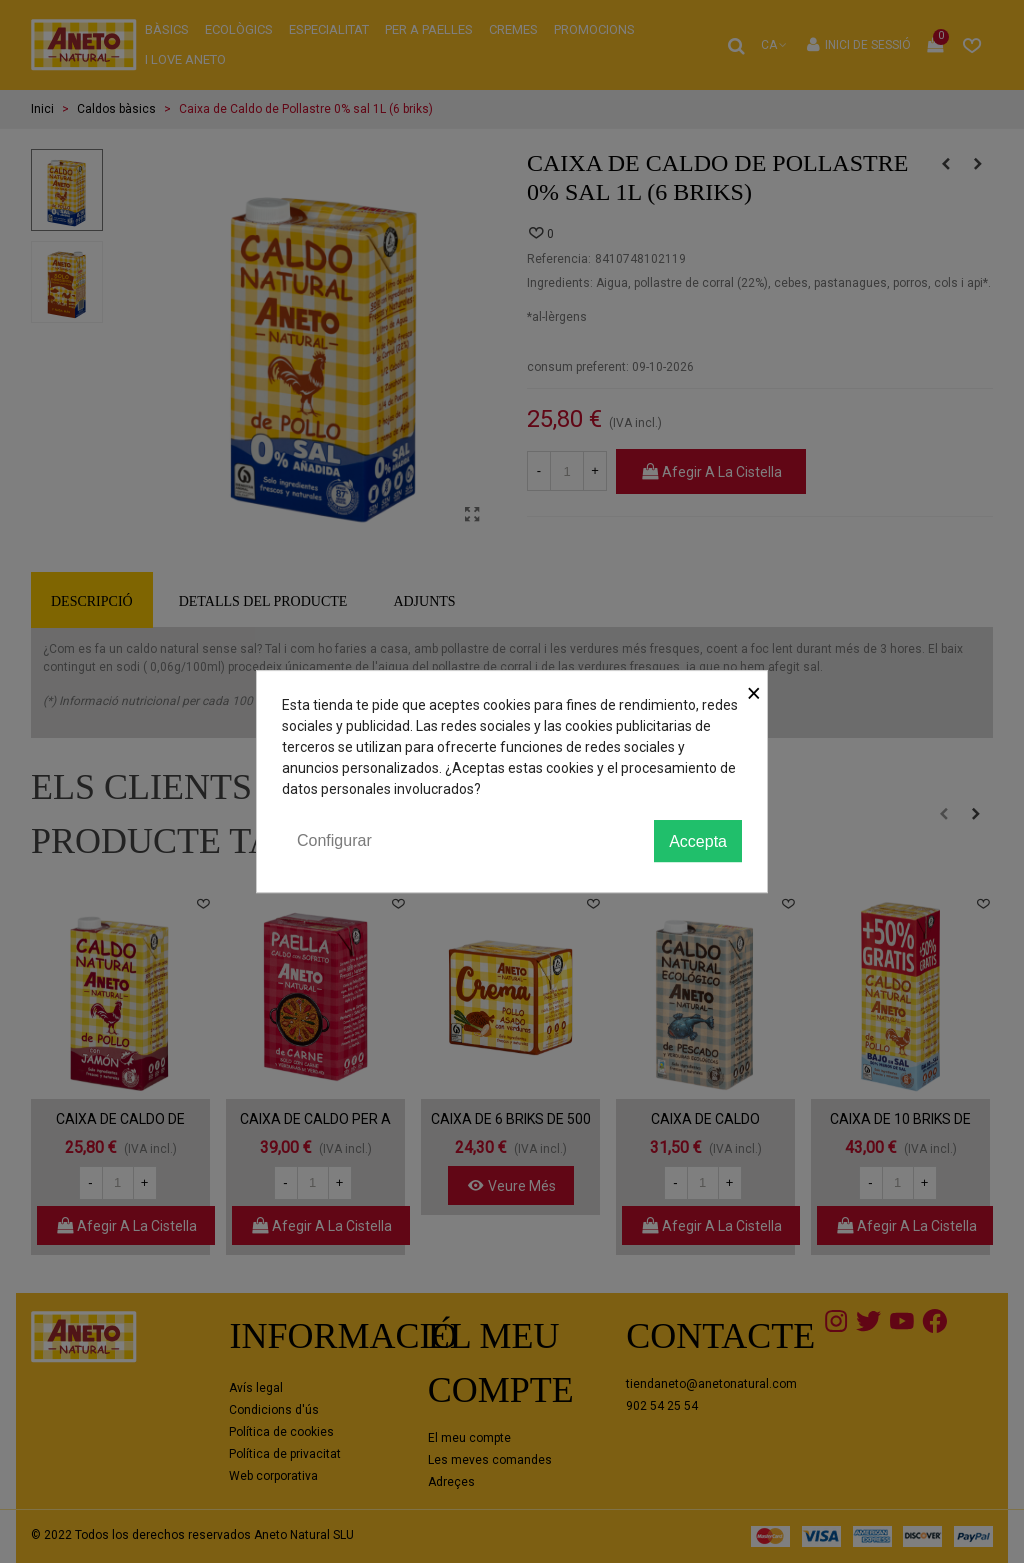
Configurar (334, 840)
